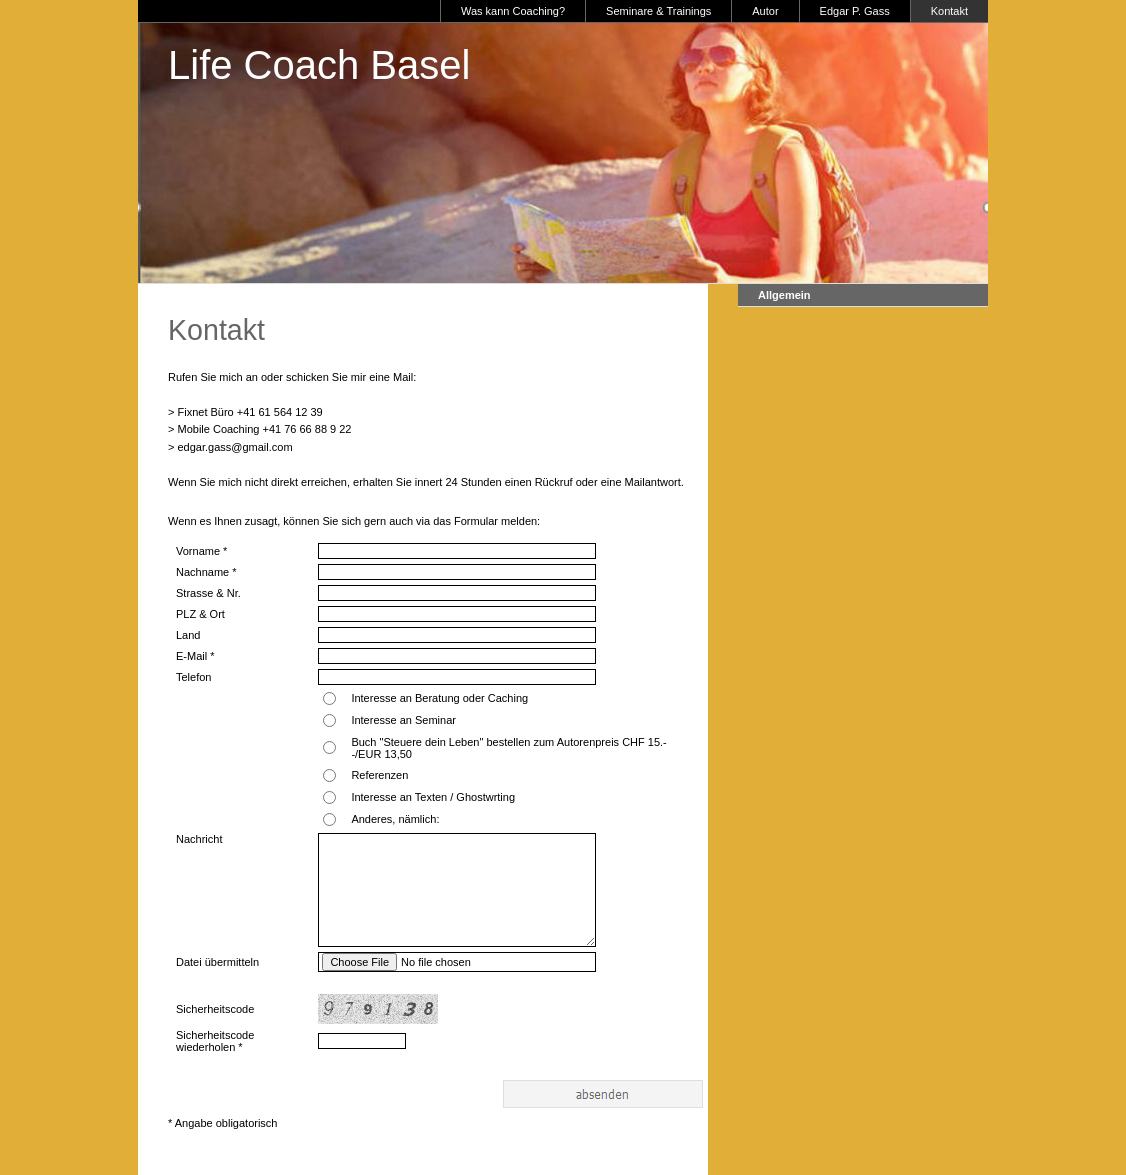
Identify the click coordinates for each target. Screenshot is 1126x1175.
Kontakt (949, 11)
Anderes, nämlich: (395, 819)
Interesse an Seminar (403, 720)
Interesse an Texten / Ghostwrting (433, 797)
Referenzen (379, 775)
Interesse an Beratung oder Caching (439, 698)
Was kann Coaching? (513, 11)
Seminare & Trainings (658, 11)
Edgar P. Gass (855, 11)
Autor (765, 11)
